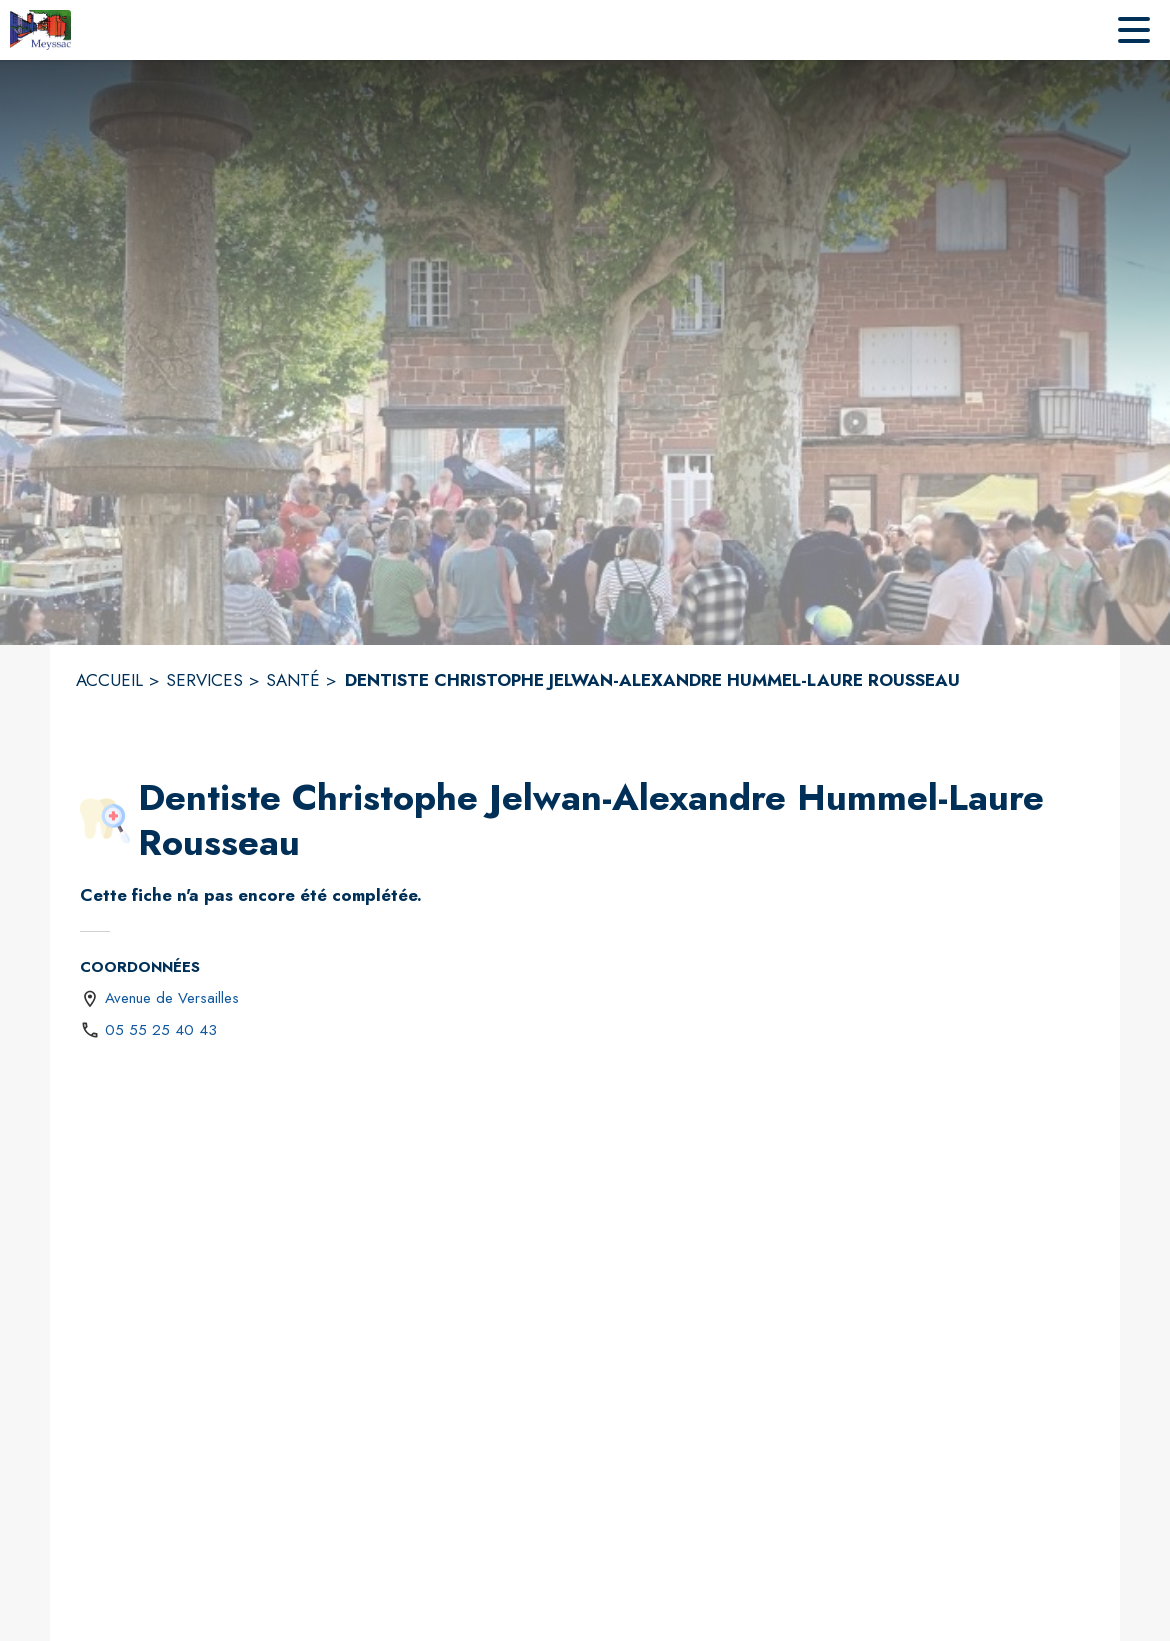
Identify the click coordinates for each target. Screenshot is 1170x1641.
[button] (105, 821)
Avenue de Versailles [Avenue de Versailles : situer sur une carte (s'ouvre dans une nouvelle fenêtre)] (172, 998)
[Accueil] (40, 30)
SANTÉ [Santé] (293, 680)
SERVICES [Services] (204, 680)
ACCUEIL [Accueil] (109, 680)
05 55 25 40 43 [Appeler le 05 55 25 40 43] (161, 1030)
